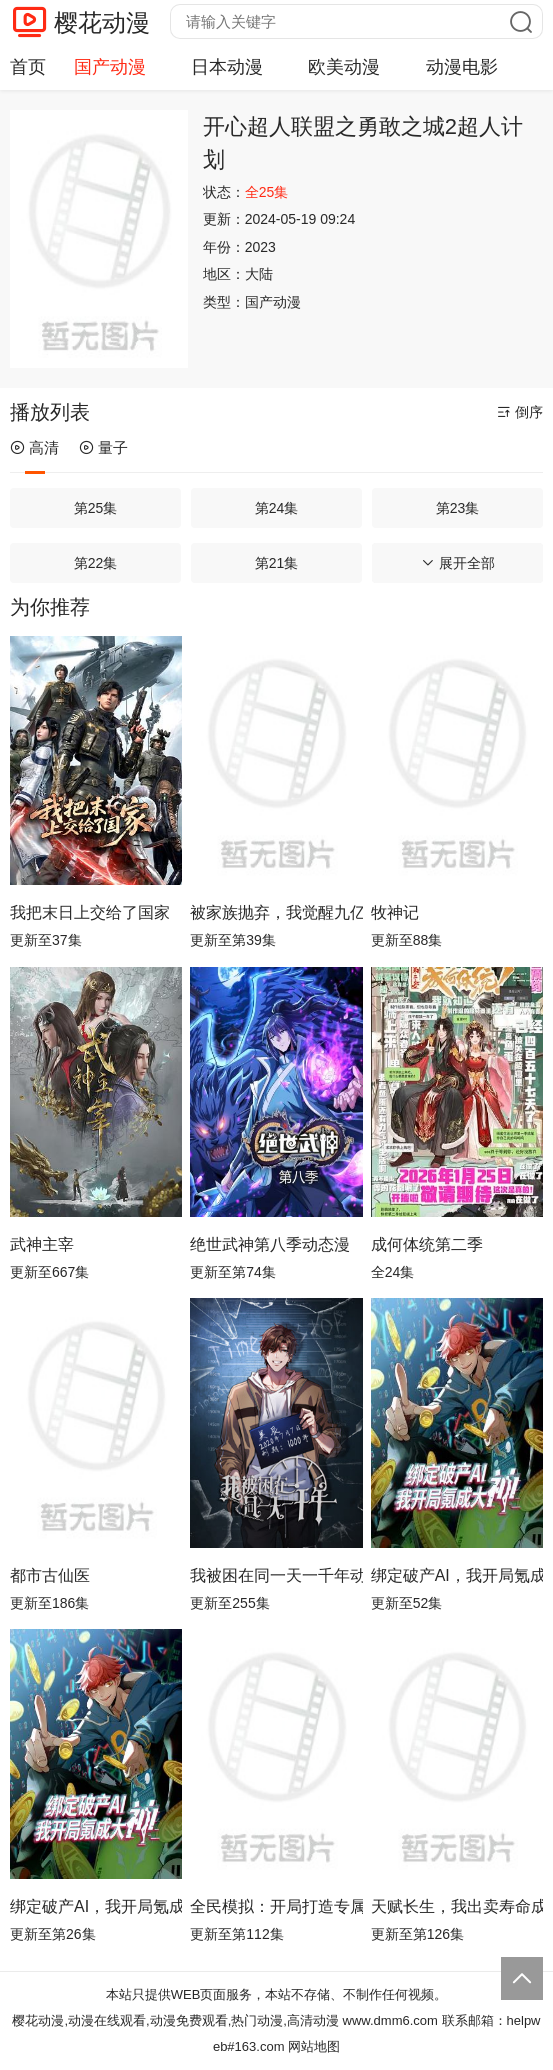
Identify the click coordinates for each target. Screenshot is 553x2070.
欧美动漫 (344, 67)
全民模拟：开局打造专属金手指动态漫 (276, 1906)
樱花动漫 (102, 22)
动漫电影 (462, 67)
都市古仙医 (50, 1575)
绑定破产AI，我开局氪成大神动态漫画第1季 (457, 1575)
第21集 (277, 563)
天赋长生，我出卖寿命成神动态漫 (457, 1906)
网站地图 (314, 2046)
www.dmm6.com (390, 2020)
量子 (103, 447)
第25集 (96, 508)
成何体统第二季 (427, 1244)
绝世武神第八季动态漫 (270, 1244)
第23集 (458, 508)
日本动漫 (227, 67)
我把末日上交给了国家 (90, 912)
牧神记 (395, 912)
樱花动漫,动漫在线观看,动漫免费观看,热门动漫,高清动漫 (175, 2020)
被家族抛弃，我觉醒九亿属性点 (276, 912)
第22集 (96, 563)
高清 (34, 447)
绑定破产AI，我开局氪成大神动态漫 (96, 1906)
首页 (28, 67)
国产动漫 (110, 67)
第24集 (277, 508)
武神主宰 (42, 1244)
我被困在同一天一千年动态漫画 (276, 1575)
